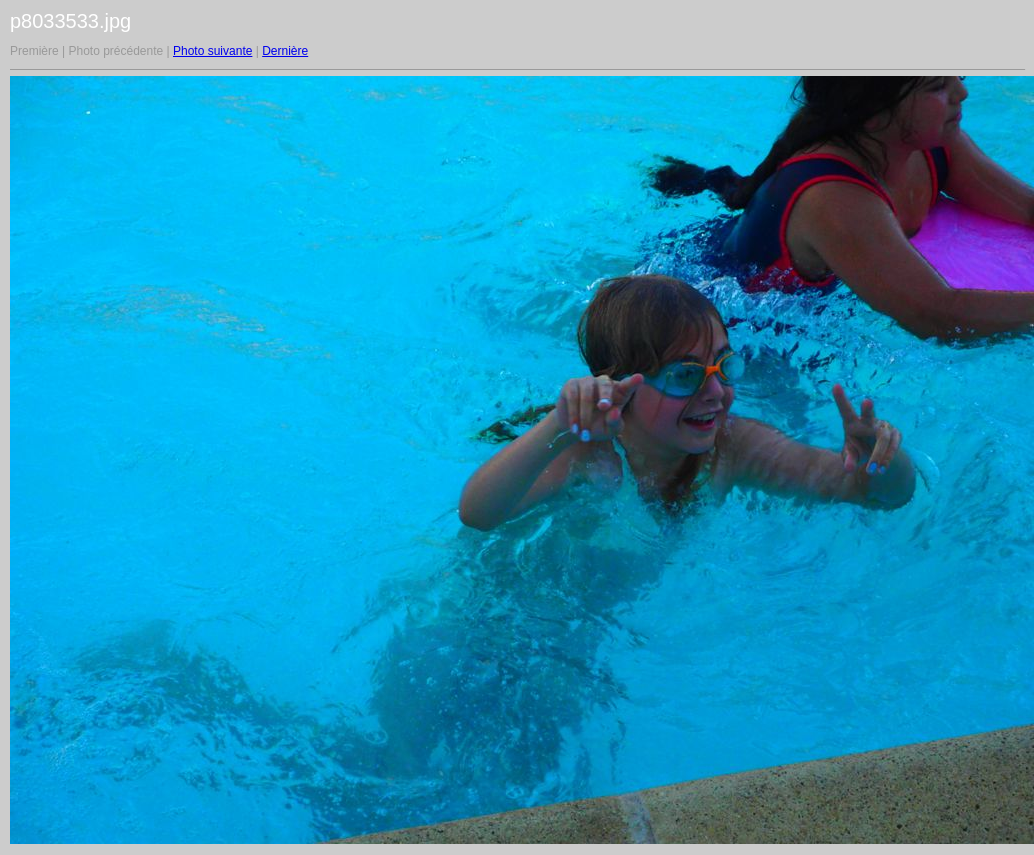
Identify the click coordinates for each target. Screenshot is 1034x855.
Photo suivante (212, 51)
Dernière (285, 51)
